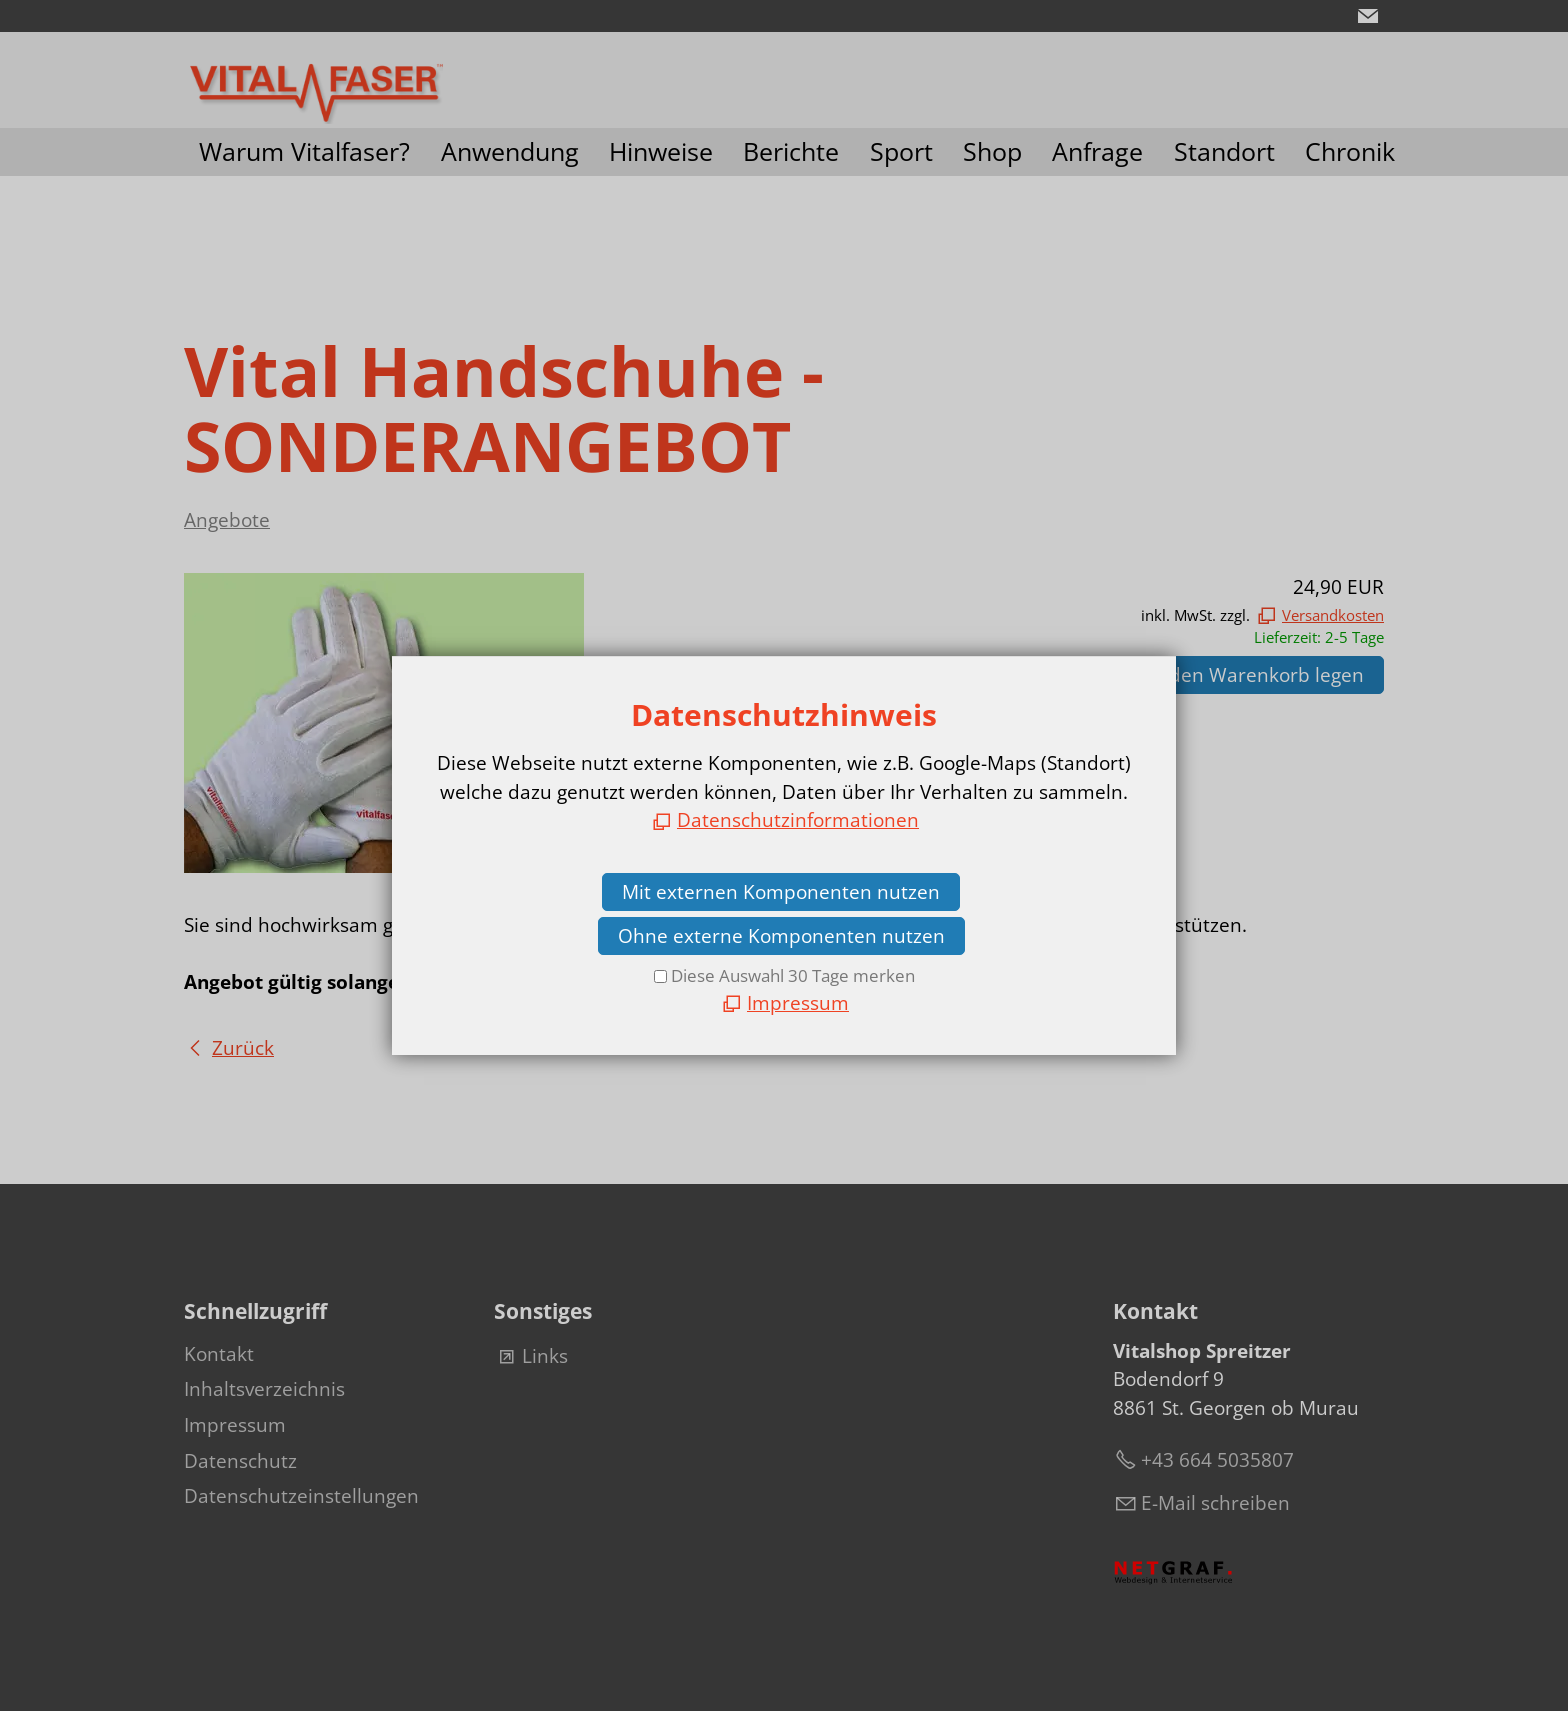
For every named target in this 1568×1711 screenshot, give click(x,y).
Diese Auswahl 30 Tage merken (793, 975)
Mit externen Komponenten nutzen (781, 892)
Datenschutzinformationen (798, 820)
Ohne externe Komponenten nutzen (781, 936)
